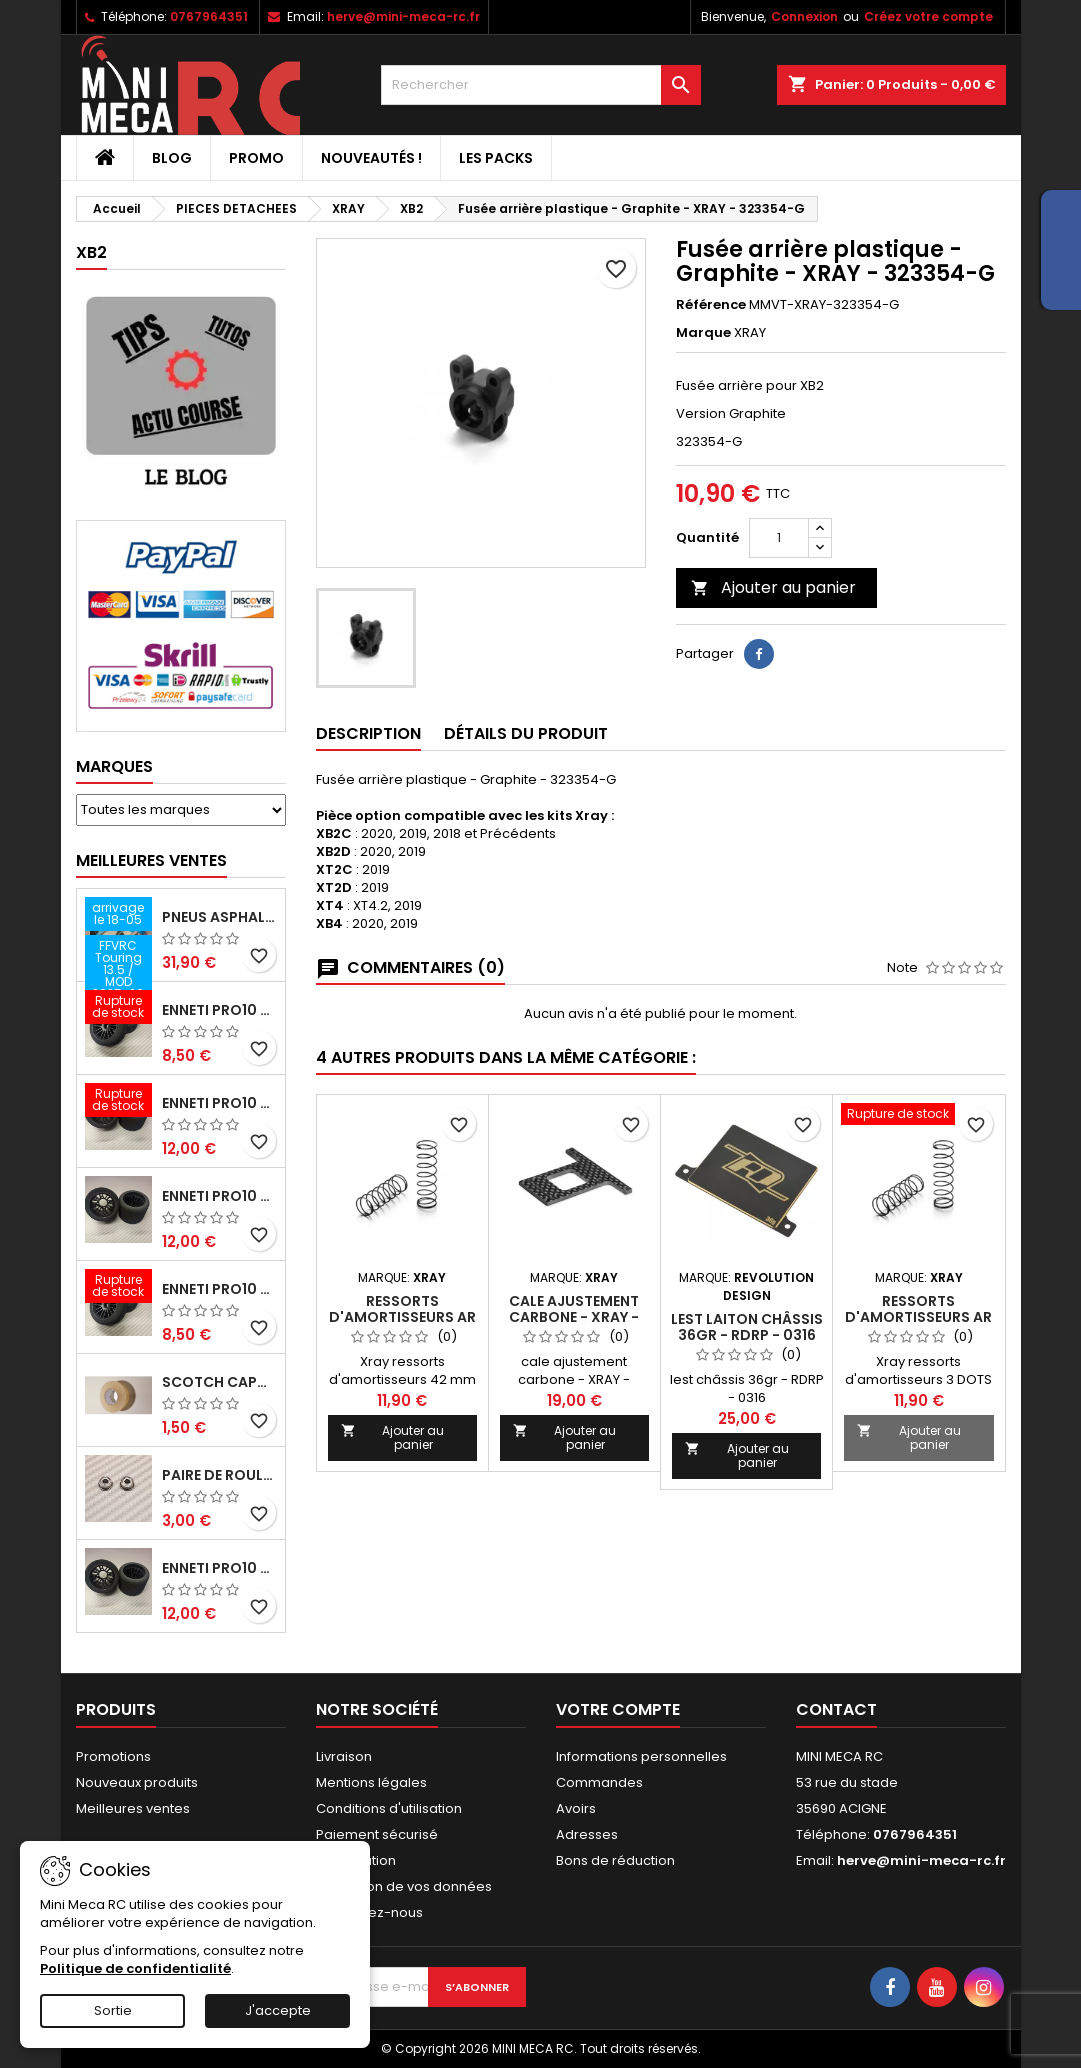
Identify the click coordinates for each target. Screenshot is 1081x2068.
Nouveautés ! (371, 158)
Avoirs (576, 1808)
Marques (114, 766)
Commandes (599, 1782)
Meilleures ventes (133, 1808)
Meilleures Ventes (151, 860)
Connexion (804, 16)
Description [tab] (368, 733)
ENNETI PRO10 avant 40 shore (219, 1289)
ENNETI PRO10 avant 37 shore (219, 1010)
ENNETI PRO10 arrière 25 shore (219, 1196)
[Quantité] (779, 538)
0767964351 (209, 16)
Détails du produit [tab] (526, 733)
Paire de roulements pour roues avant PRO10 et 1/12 (219, 1475)
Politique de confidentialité (135, 1968)
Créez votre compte (928, 16)
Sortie (113, 2010)
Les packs (496, 158)
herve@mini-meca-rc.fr (403, 16)
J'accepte (278, 2010)
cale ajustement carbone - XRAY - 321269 (574, 1317)
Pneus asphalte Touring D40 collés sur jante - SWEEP (219, 917)
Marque (703, 333)
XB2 (91, 252)
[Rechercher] (541, 85)
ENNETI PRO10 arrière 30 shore (219, 1103)
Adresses (587, 1834)
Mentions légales (371, 1782)
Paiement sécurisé (377, 1834)
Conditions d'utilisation (389, 1808)
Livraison (344, 1756)
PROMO (256, 158)
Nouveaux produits (137, 1782)
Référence (711, 305)
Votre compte (618, 1709)
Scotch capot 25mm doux (219, 1382)
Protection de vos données (404, 1886)
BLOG (172, 158)
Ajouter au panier (773, 587)
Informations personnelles (641, 1756)
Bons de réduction (615, 1860)
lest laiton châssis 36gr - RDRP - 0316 (747, 1327)
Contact (836, 1709)
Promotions (113, 1756)
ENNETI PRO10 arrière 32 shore (219, 1568)
